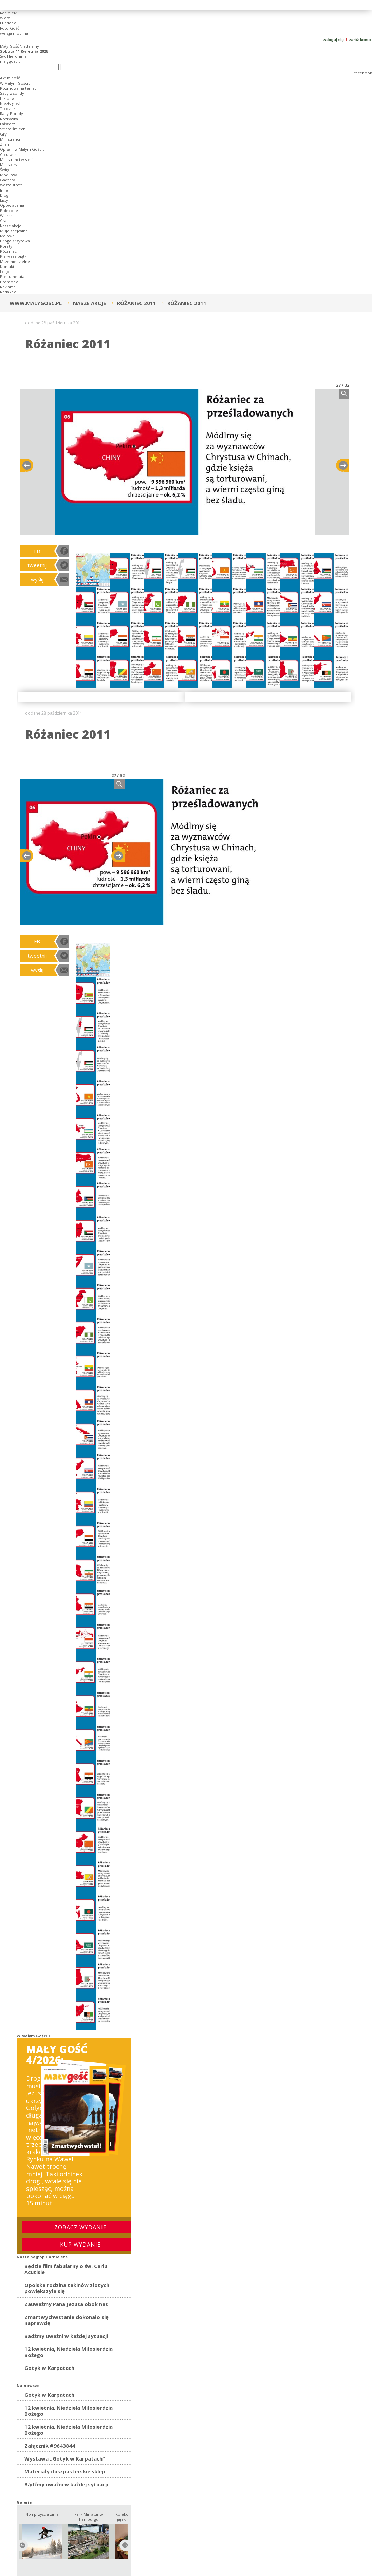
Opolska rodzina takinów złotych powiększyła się (66, 2288)
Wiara (5, 17)
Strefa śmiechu (14, 128)
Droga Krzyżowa (15, 241)
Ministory (8, 164)
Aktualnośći (10, 77)
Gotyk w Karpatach (49, 2368)
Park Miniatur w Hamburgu (88, 2516)
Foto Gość (9, 28)
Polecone (9, 210)
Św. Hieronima (13, 56)
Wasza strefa (11, 184)
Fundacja (8, 22)
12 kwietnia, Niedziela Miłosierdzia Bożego (68, 2352)
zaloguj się (333, 39)
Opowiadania (12, 205)
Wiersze (7, 215)
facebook (363, 72)
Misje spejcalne (14, 230)
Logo (5, 271)
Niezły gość (10, 103)
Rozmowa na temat (18, 88)
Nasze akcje (10, 225)
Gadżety (7, 179)
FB (37, 550)
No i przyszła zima (42, 2514)
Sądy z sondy (12, 93)
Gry (3, 134)
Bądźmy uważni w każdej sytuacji (66, 2336)
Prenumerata (12, 276)
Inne (4, 190)
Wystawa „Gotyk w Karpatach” (64, 2458)
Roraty (6, 246)
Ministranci (10, 139)
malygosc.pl (11, 61)
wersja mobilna (14, 33)
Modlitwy (8, 174)
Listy (4, 200)
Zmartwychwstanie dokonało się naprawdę (66, 2320)
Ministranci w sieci (16, 159)
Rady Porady (11, 113)
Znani (5, 144)
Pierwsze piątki (13, 256)
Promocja (9, 281)
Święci (5, 169)
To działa (8, 108)
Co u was (8, 154)
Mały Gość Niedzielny (19, 46)
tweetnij (37, 565)
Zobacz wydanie (80, 2227)
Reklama (8, 286)
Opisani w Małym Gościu (22, 149)
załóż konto (360, 39)
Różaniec (8, 251)
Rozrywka (9, 118)
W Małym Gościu (15, 83)
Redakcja (8, 291)
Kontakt (7, 266)
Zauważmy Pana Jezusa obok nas (66, 2304)
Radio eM (8, 12)
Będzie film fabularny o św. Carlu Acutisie (65, 2269)
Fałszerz (7, 123)
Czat (4, 220)
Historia (7, 98)
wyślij (37, 579)
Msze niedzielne (15, 261)
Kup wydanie (80, 2244)
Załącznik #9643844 (49, 2446)
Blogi (5, 195)
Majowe (7, 235)
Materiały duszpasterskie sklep (64, 2471)
